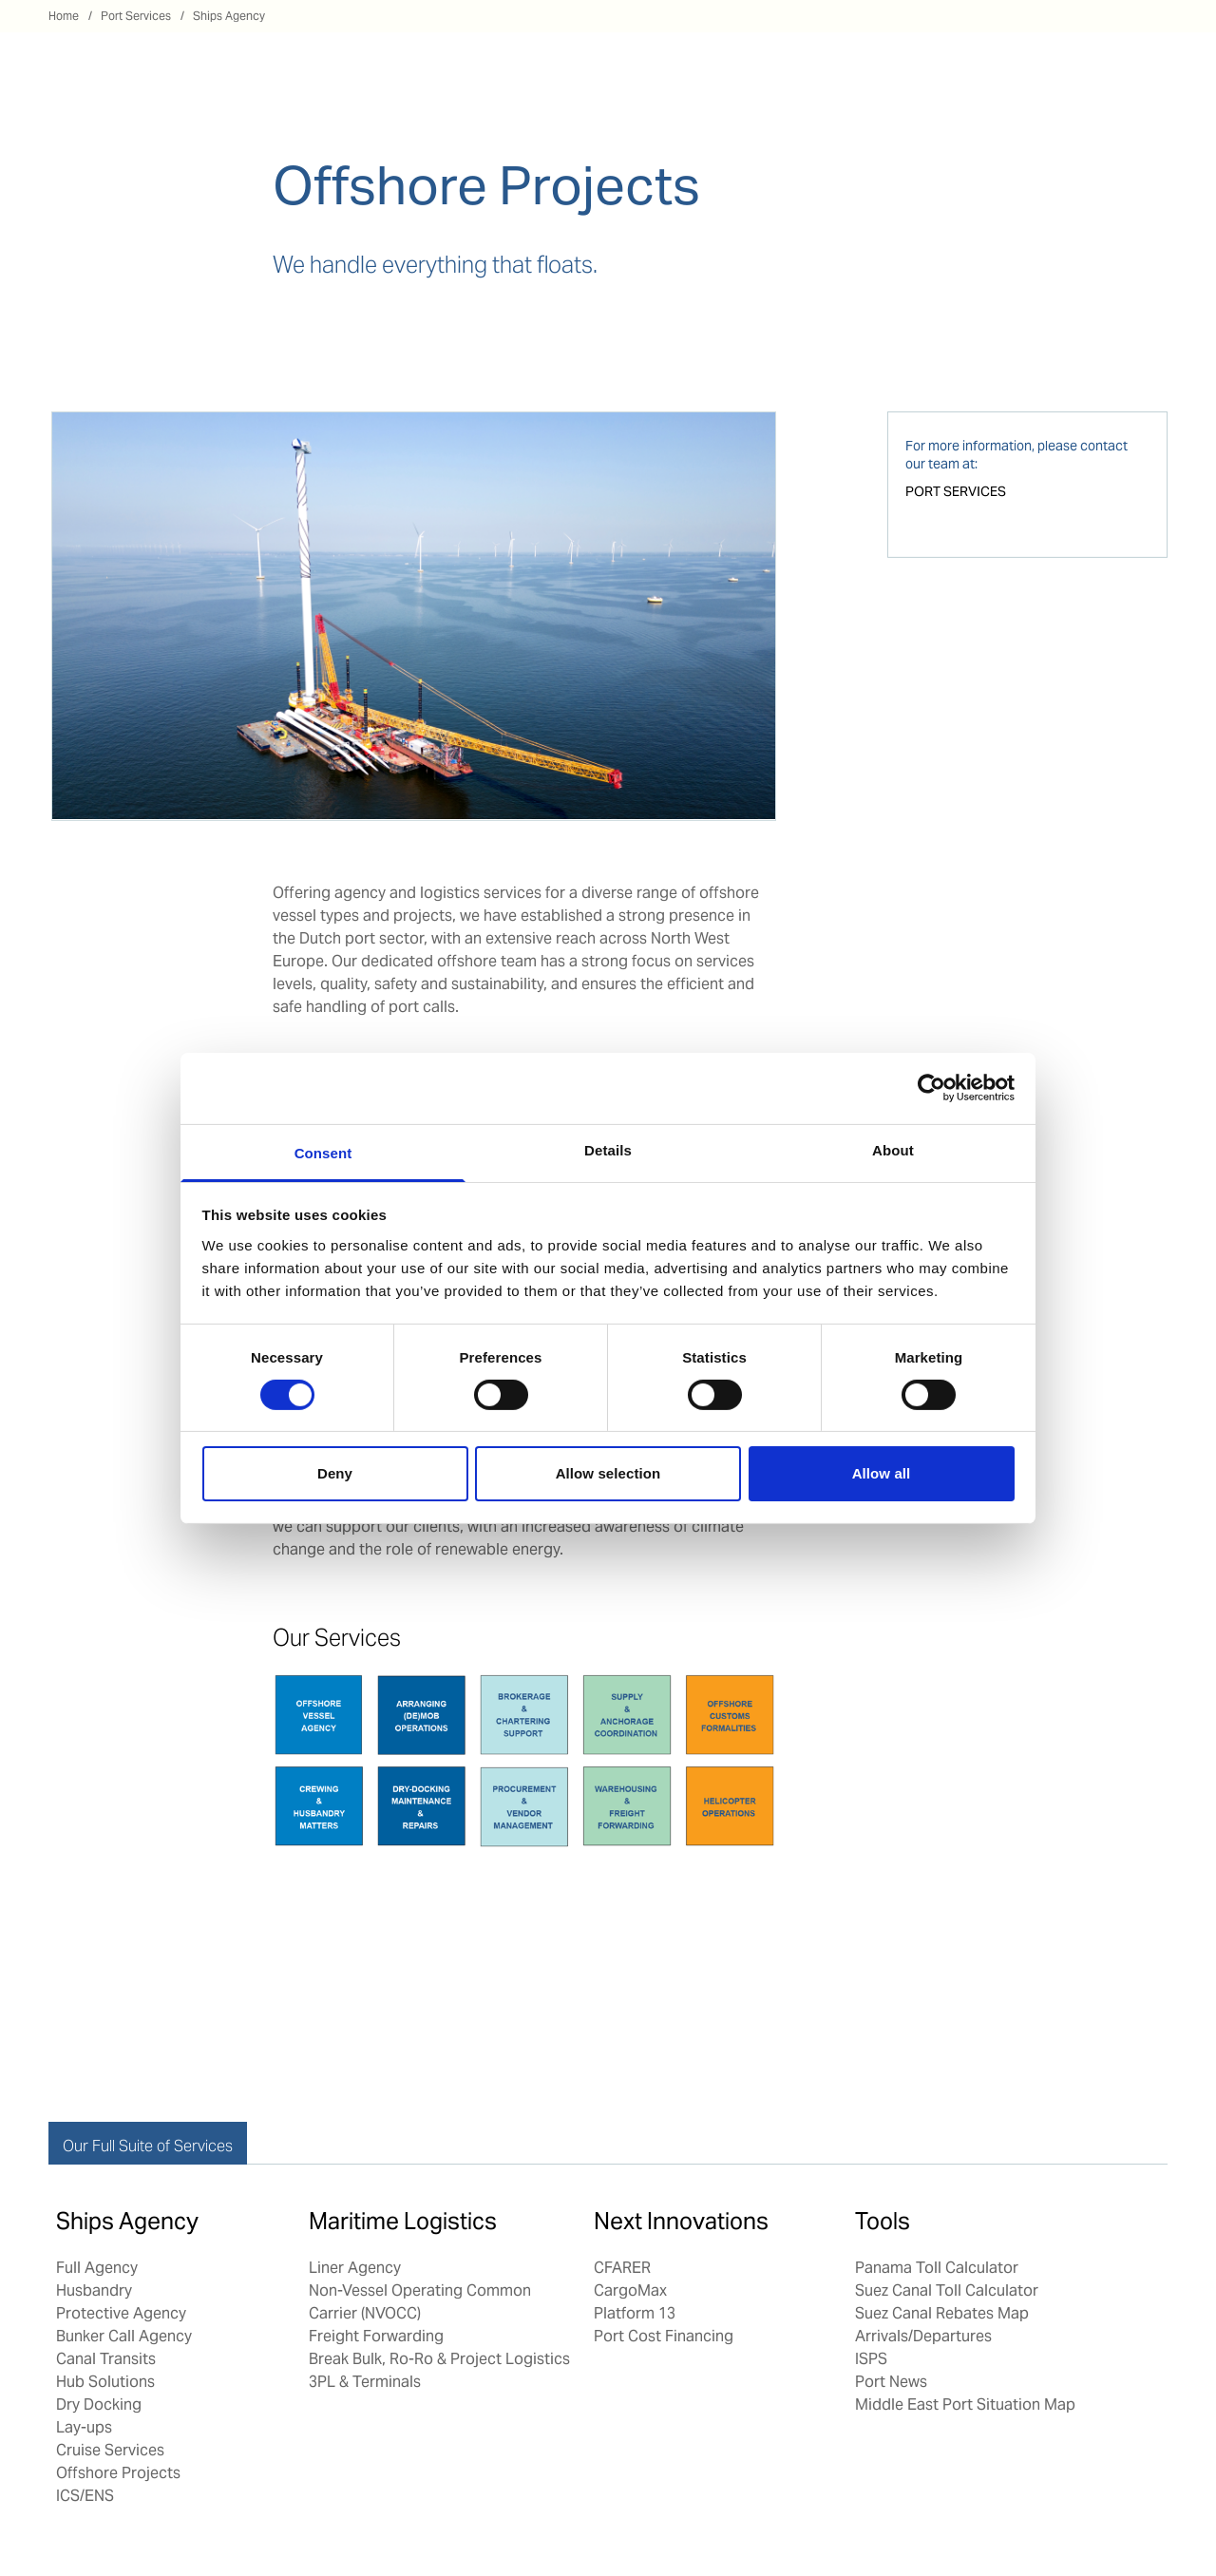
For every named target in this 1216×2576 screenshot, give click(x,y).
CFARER (622, 2268)
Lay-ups (84, 2427)
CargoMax (630, 2290)
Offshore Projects (118, 2473)
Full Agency (97, 2268)
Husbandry (94, 2290)
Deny (334, 1473)
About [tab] (893, 1149)
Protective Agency (121, 2313)
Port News (891, 2382)
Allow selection (608, 1473)
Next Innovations (681, 2221)
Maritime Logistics (403, 2221)
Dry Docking (99, 2404)
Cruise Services (110, 2450)
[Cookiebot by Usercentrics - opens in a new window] (931, 1088)
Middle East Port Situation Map (965, 2404)
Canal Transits (106, 2359)
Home (63, 16)
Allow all (881, 1473)
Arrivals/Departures (923, 2336)
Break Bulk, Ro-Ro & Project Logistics (441, 2359)
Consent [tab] (323, 1152)
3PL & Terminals (365, 2382)
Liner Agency (355, 2268)
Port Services (136, 16)
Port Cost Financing (663, 2336)
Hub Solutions (105, 2382)
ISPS (871, 2359)
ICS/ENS (85, 2496)
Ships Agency (229, 16)
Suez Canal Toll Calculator (946, 2290)
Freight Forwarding (376, 2336)
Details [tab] (608, 1149)
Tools (882, 2221)
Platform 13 (634, 2313)
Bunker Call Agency (124, 2336)
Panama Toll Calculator (936, 2268)
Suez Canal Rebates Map (942, 2313)
